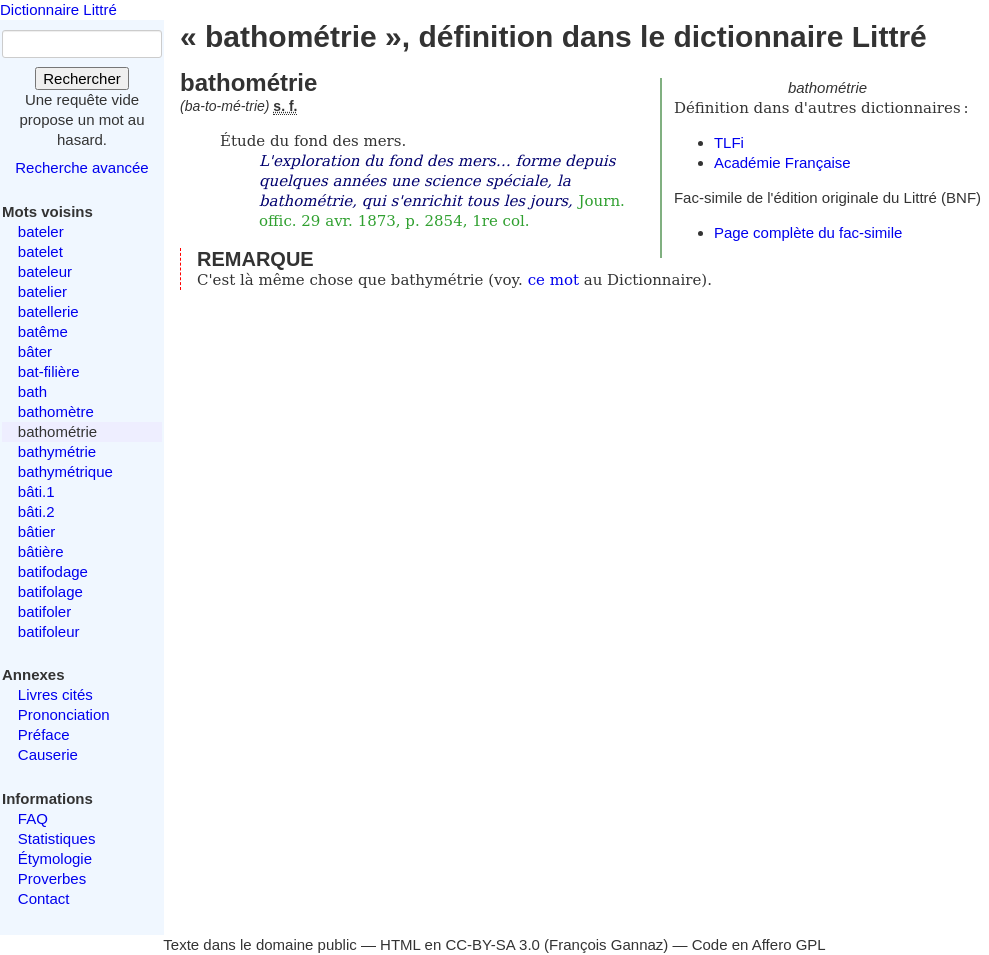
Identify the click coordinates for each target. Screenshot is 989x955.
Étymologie (55, 858)
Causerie (48, 754)
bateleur (45, 271)
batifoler (44, 611)
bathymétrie (57, 451)
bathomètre (56, 411)
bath (32, 391)
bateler (41, 231)
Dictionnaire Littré (58, 9)
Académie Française (782, 162)
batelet (40, 251)
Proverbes (52, 878)
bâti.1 (36, 491)
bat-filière (49, 371)
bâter (35, 351)
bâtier (37, 531)
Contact (44, 898)
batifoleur (49, 631)
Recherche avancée (81, 167)
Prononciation (64, 714)
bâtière (41, 551)
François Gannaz (606, 944)
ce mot (553, 280)
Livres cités (55, 694)
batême (43, 331)
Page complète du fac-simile (808, 232)
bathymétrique (65, 471)
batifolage (50, 591)
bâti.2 (36, 511)
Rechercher (82, 78)
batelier (42, 291)
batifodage (53, 571)
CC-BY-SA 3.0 (492, 944)
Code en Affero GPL (759, 944)
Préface (44, 734)
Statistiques (57, 838)
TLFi (729, 142)
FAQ (33, 818)
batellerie (48, 311)
